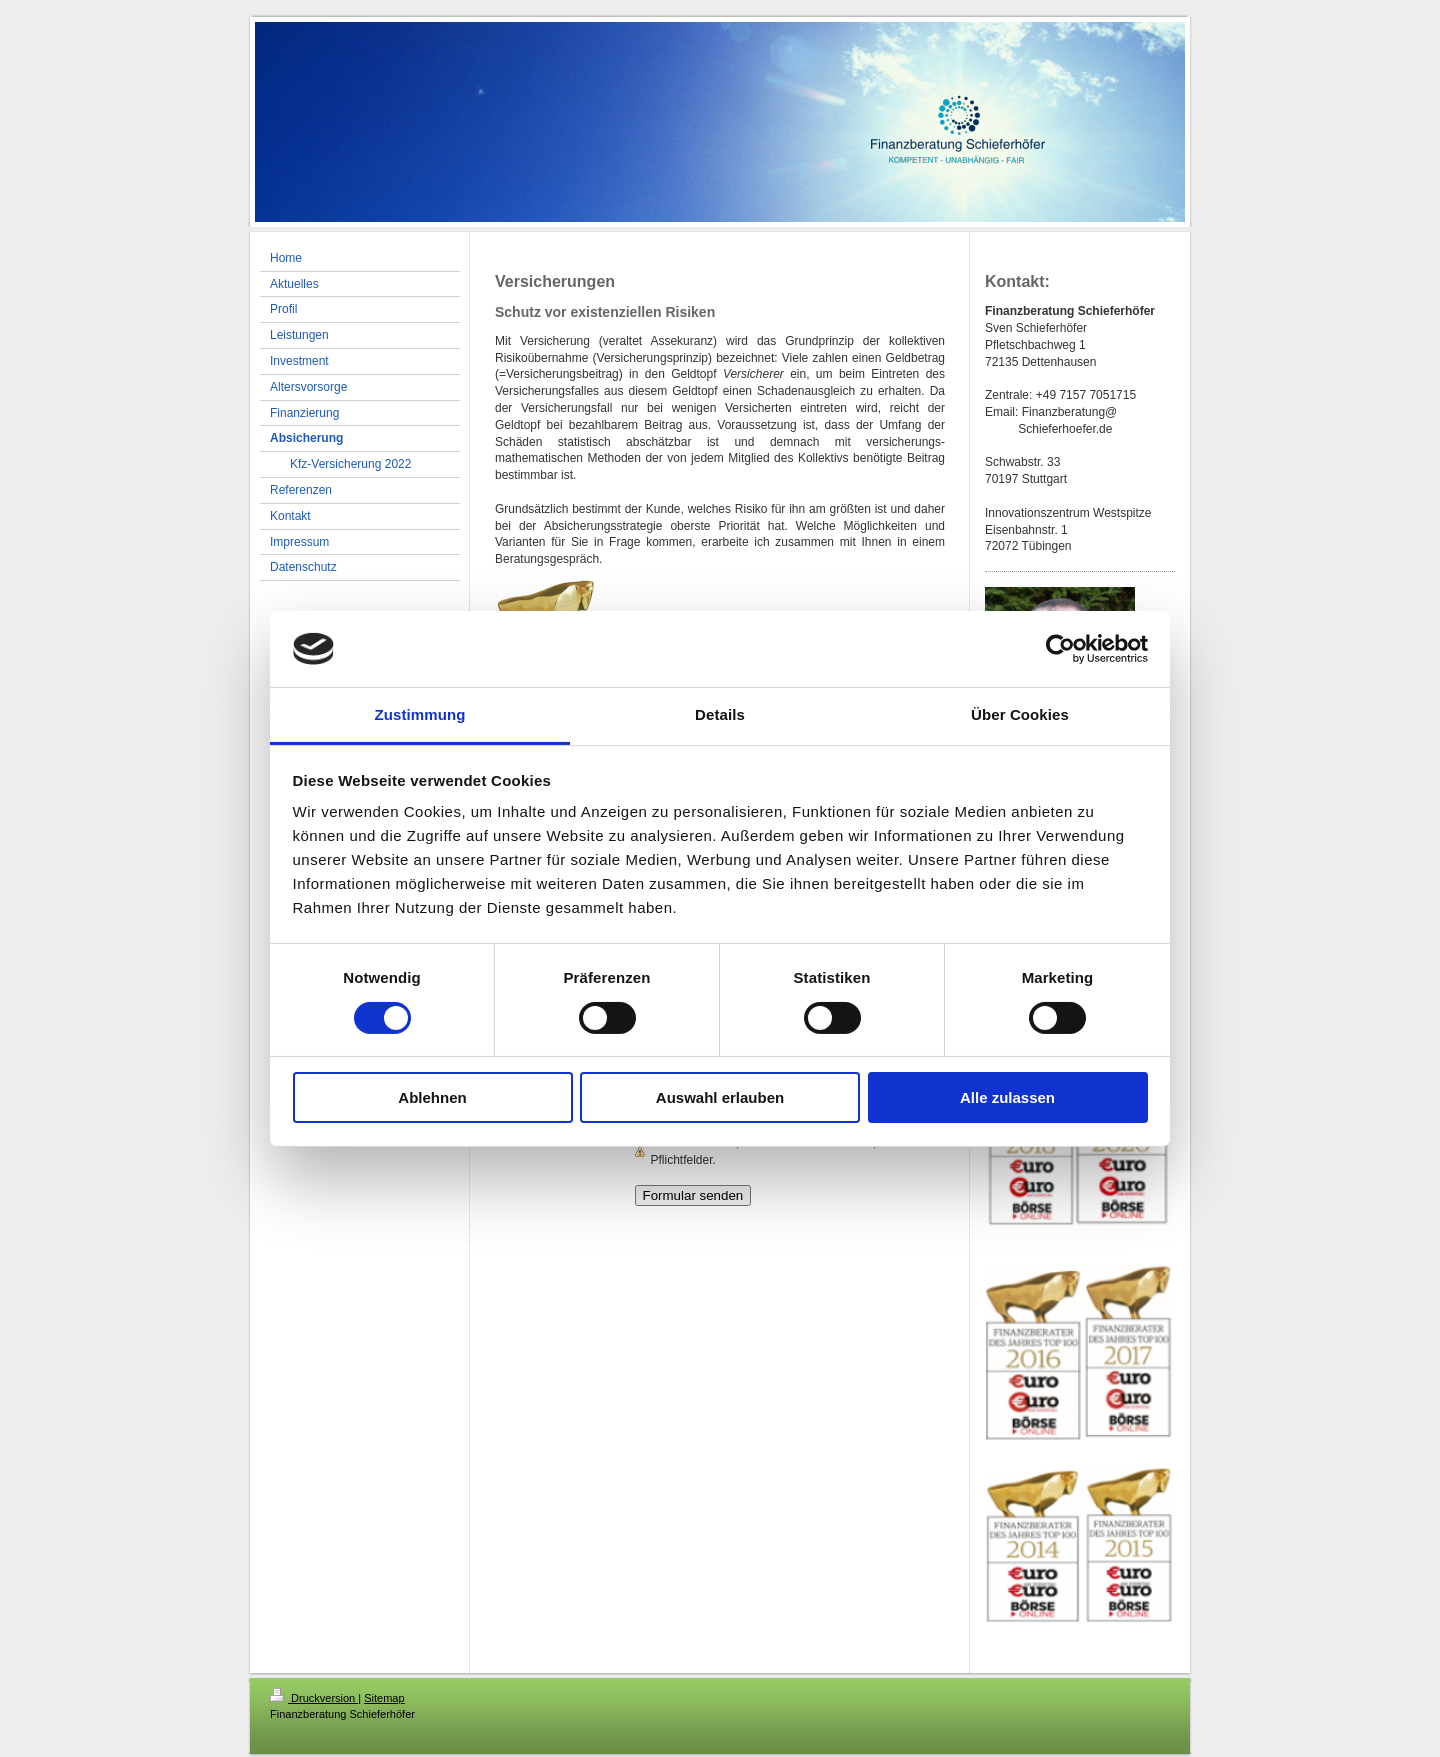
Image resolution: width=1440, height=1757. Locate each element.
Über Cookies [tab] (1020, 714)
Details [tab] (720, 714)
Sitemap (384, 1698)
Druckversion (314, 1698)
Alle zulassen (1007, 1097)
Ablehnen (432, 1097)
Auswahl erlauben (720, 1097)
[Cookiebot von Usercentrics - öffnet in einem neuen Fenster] (1060, 649)
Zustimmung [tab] (420, 714)
